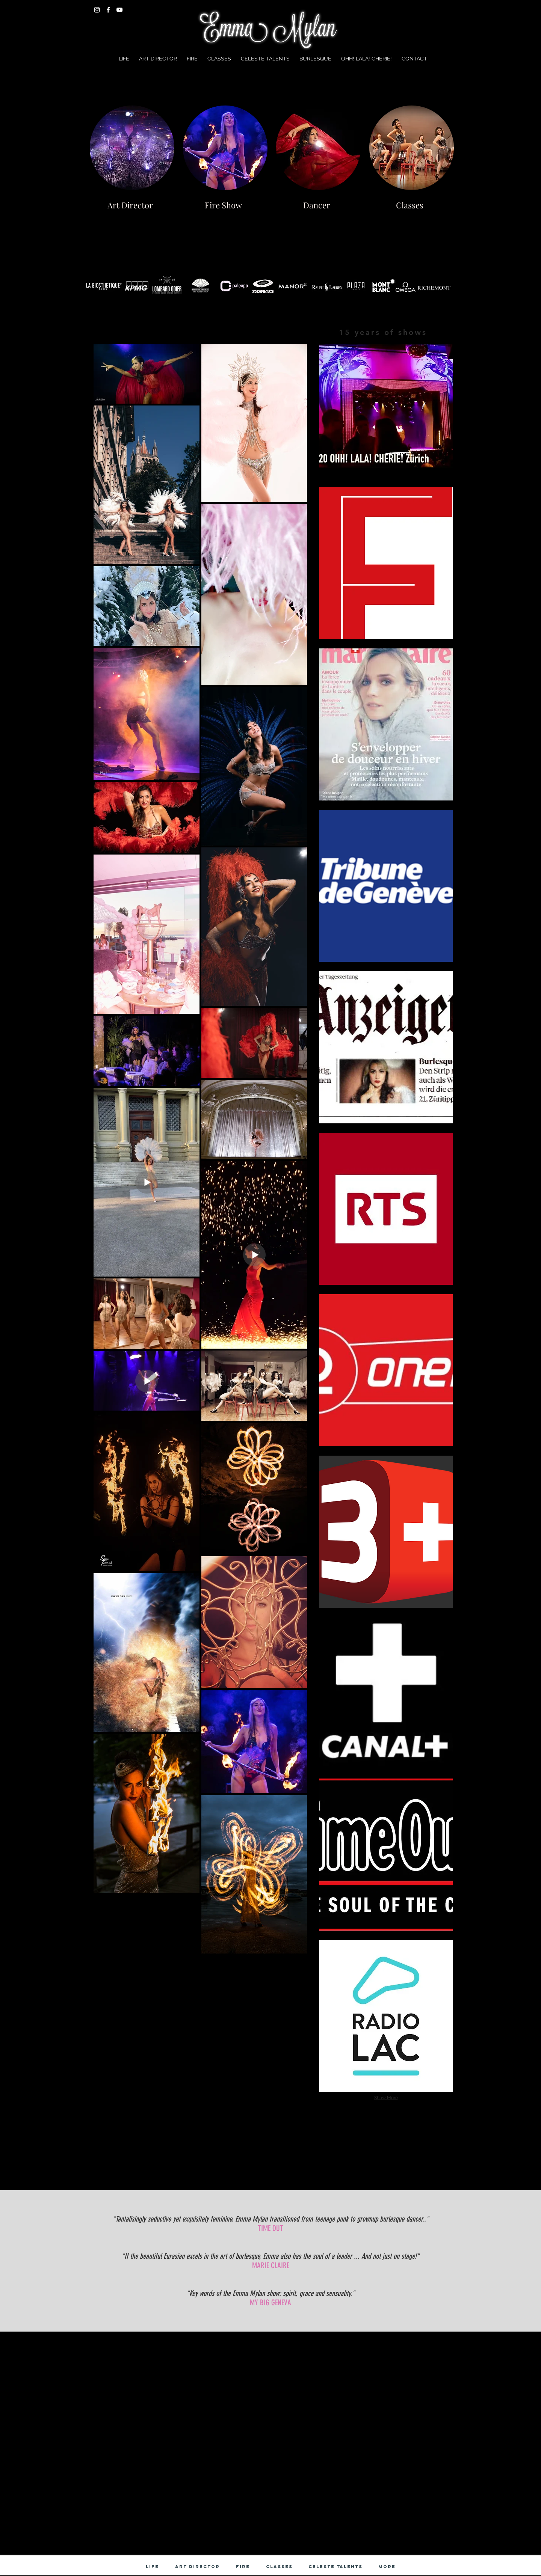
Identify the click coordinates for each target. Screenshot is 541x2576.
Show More (386, 2097)
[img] (386, 1532)
